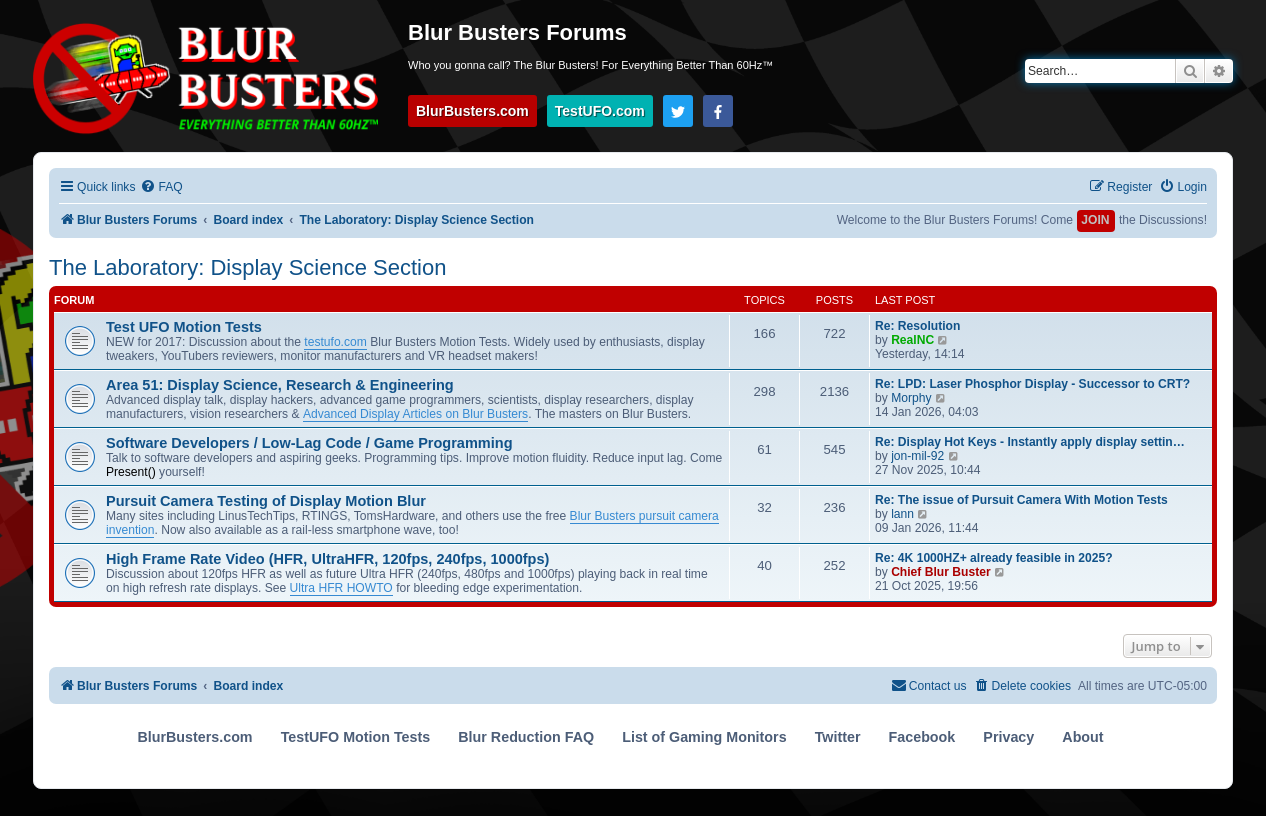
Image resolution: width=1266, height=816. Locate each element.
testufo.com (335, 342)
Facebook (922, 737)
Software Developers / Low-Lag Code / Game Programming (309, 443)
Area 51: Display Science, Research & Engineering (280, 385)
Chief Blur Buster (940, 572)
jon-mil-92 (917, 456)
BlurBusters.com (472, 111)
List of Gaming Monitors (704, 737)
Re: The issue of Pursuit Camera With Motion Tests (1021, 500)
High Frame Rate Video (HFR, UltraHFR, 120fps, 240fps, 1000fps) (327, 559)
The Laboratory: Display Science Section (247, 267)
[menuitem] (161, 187)
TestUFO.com (600, 111)
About (1082, 737)
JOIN (1095, 220)
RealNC (912, 340)
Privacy (1008, 737)
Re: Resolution (917, 326)
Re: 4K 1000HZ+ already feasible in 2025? (994, 558)
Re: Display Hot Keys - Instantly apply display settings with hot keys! (1033, 442)
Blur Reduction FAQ (526, 737)
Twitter (838, 737)
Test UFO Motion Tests (184, 327)
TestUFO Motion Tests (356, 737)
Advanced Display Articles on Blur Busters (415, 414)
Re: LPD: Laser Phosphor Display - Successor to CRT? (1032, 384)
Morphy (911, 398)
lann (902, 514)
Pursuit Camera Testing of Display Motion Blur (266, 501)
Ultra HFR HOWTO (341, 588)
